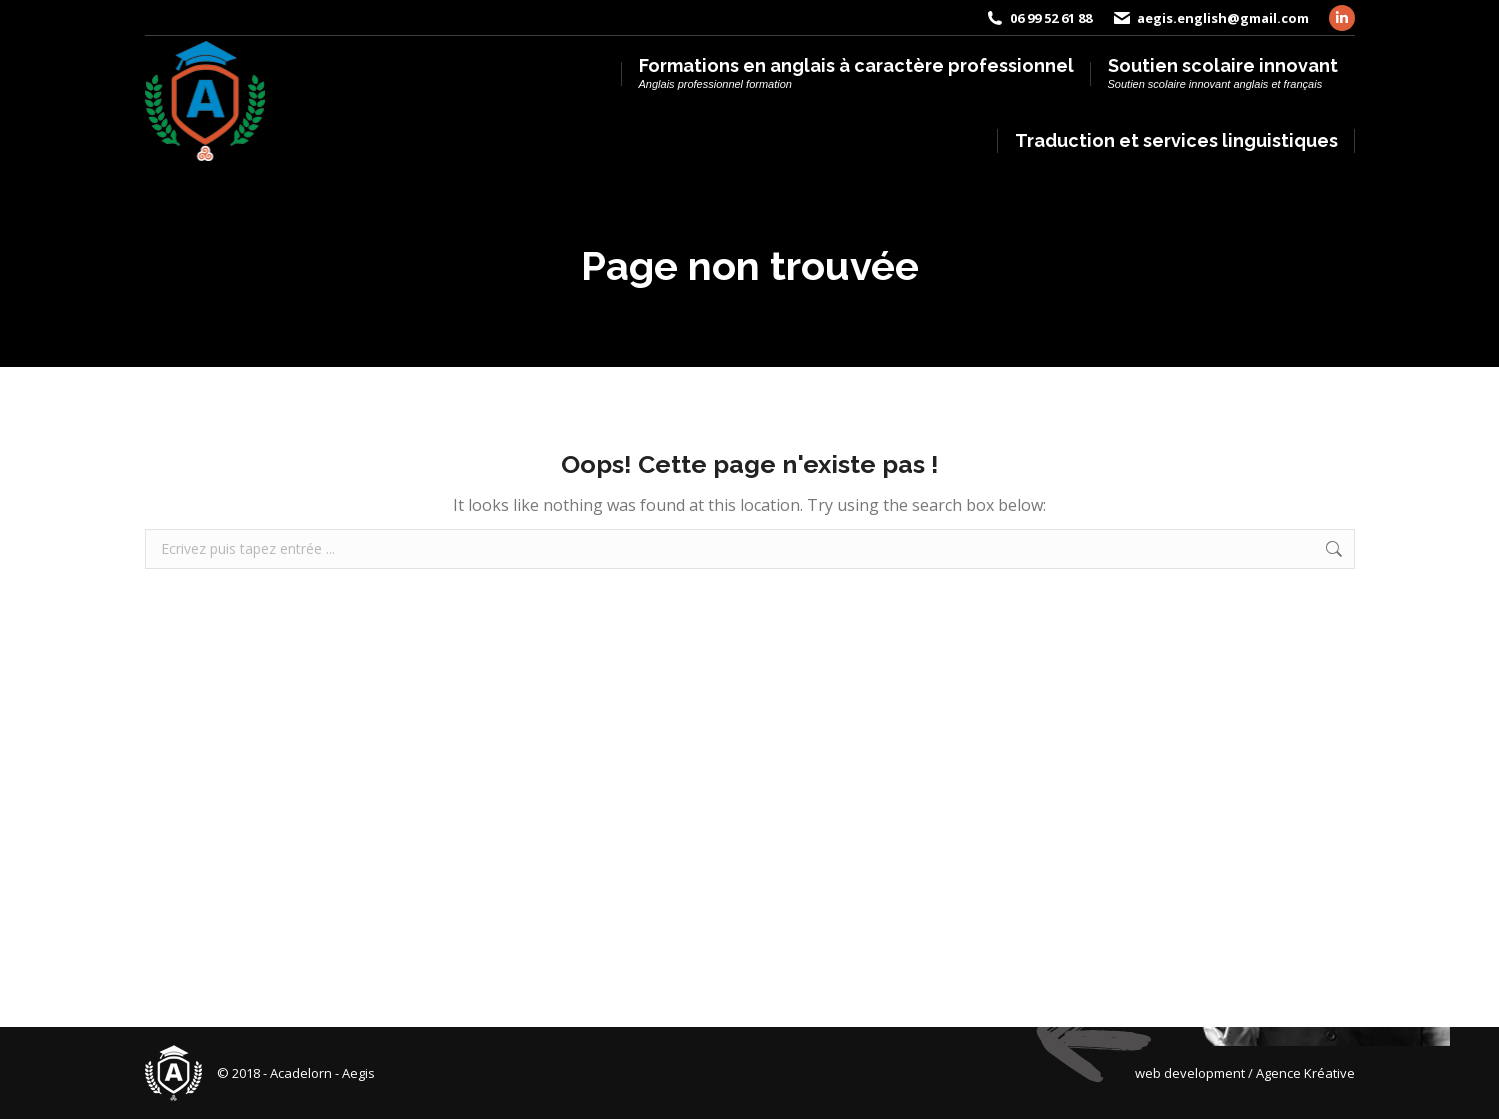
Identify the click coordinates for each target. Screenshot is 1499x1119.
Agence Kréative (1305, 1073)
